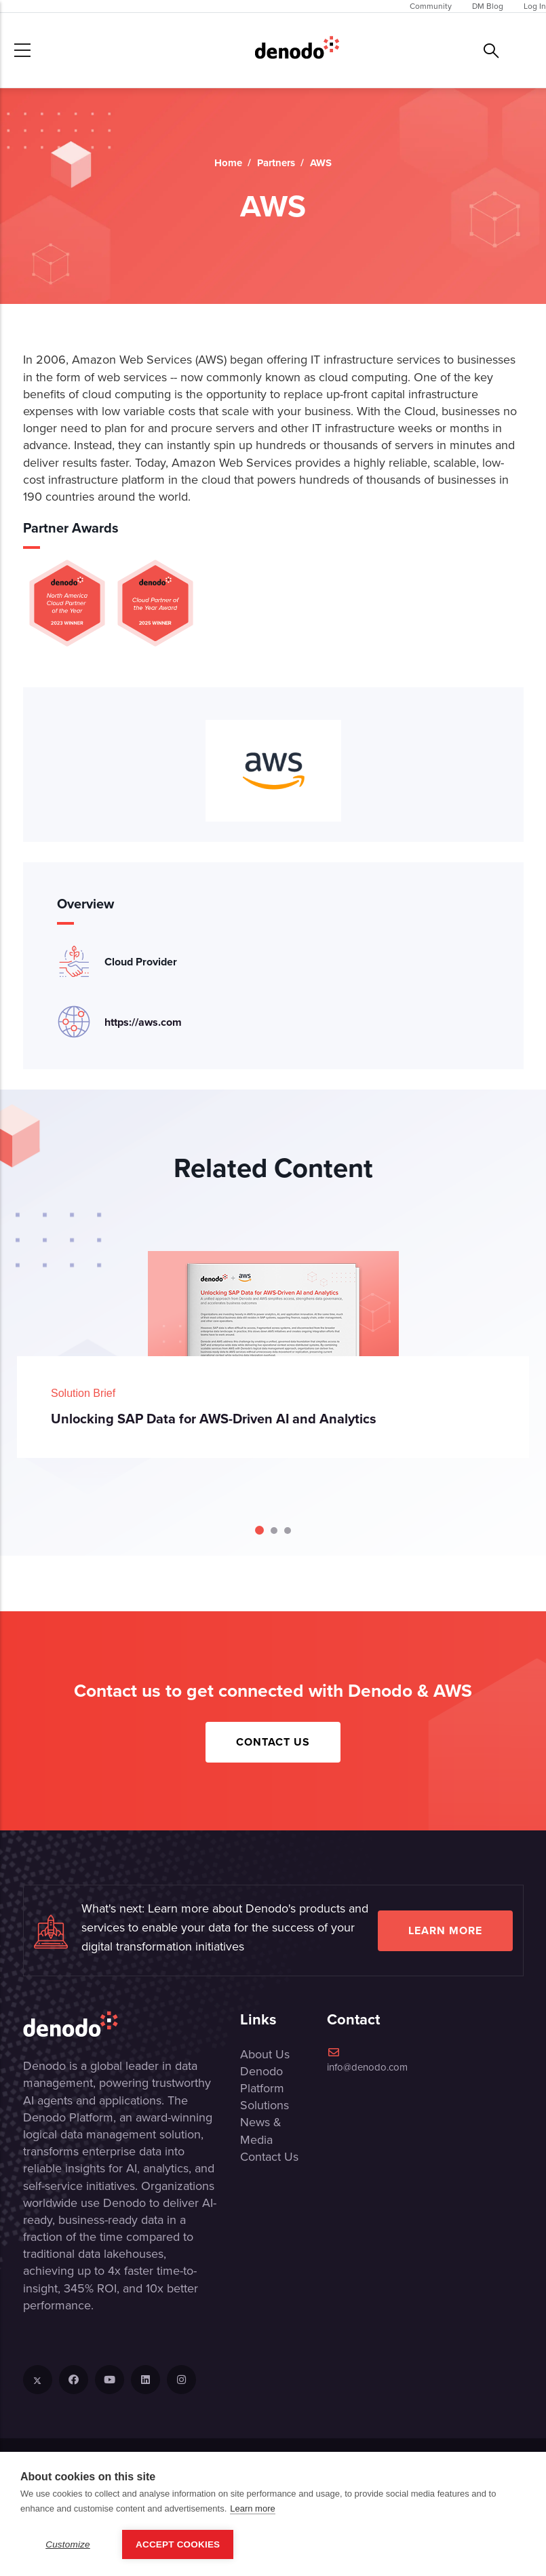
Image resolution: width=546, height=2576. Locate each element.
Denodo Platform (262, 2079)
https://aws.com (143, 1022)
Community (431, 6)
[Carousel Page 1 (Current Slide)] (259, 1530)
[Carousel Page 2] (274, 1530)
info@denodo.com (367, 2061)
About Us (265, 2054)
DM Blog (487, 6)
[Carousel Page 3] (287, 1530)
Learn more (445, 1930)
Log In (535, 6)
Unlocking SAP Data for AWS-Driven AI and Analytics (213, 1418)
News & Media (260, 2130)
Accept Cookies (178, 2544)
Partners (276, 162)
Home (228, 162)
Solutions (264, 2105)
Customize (67, 2544)
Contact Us (273, 1742)
